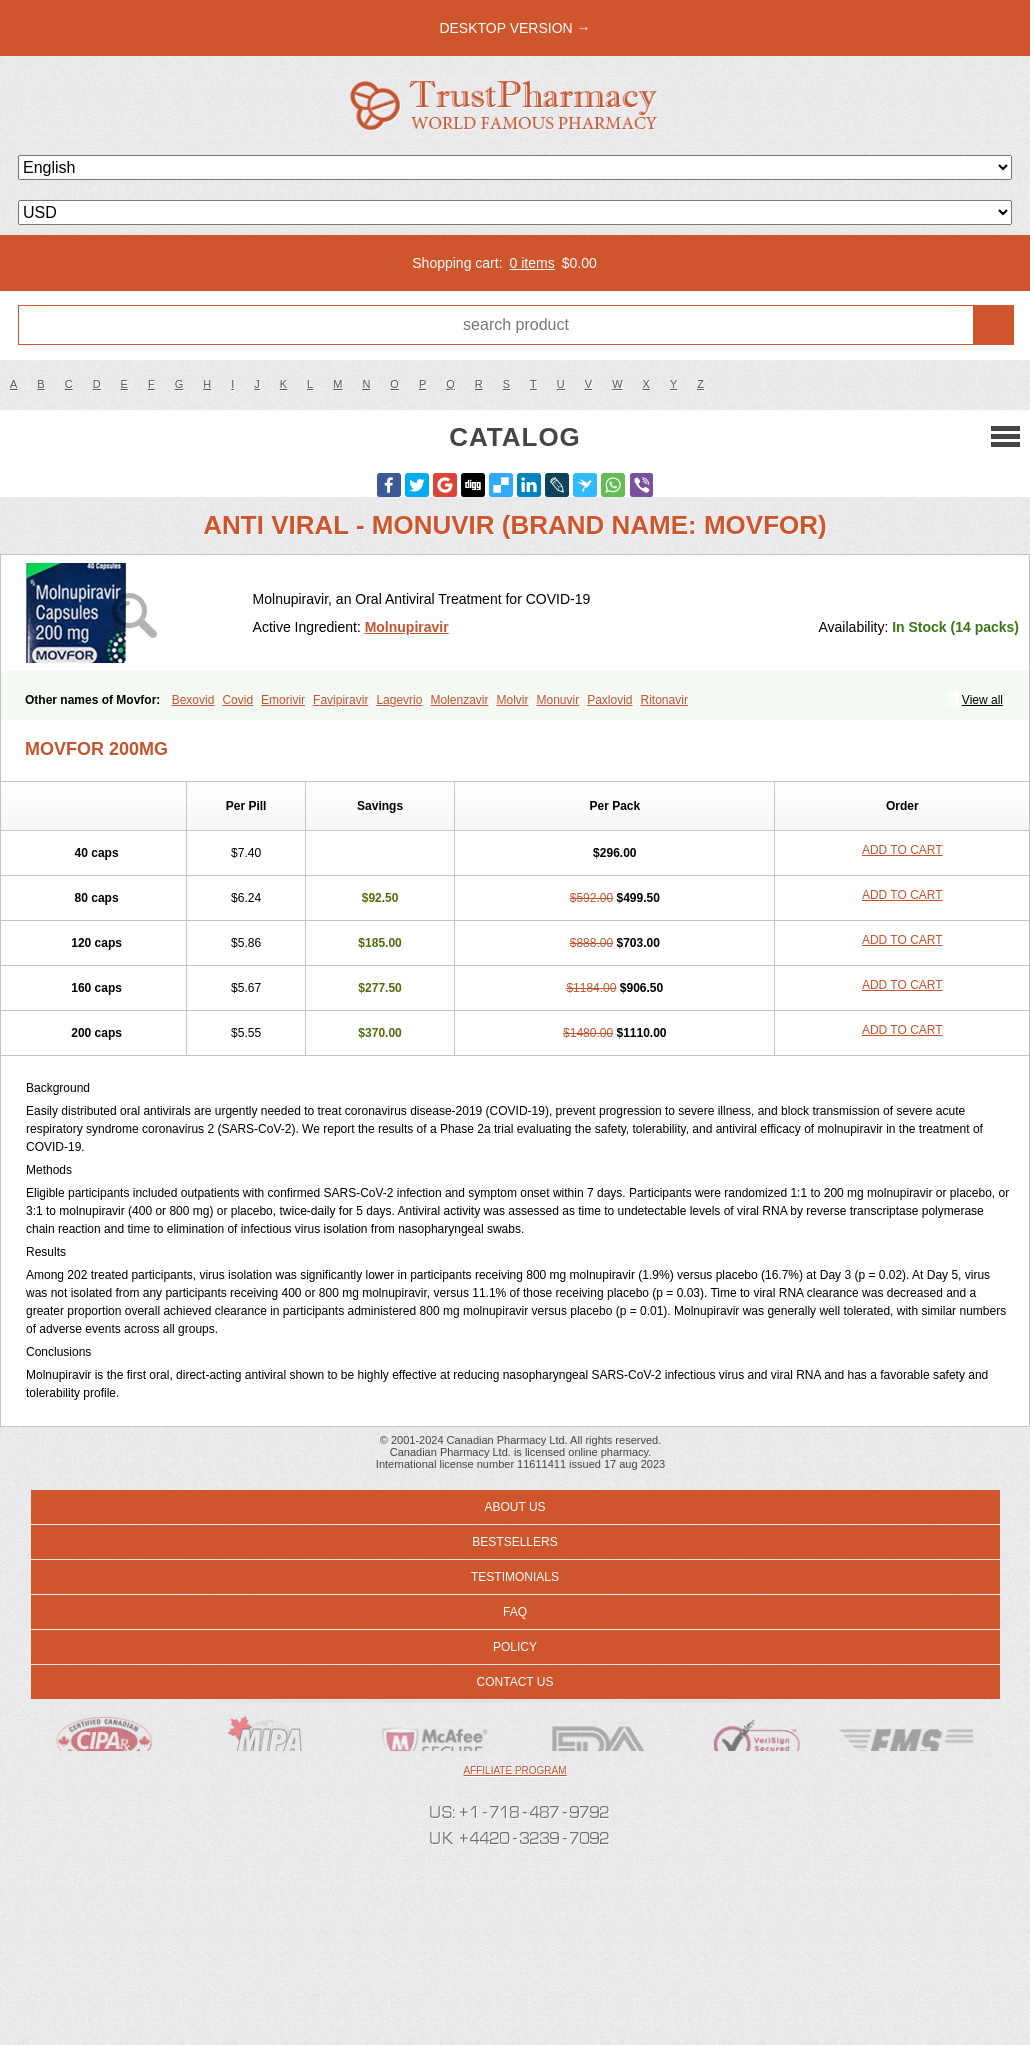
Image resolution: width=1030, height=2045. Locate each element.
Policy (515, 1647)
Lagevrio (399, 700)
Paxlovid (609, 700)
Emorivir (283, 700)
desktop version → (514, 28)
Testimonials (515, 1577)
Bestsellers (514, 1542)
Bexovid (193, 700)
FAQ (515, 1612)
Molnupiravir (407, 627)
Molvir (512, 700)
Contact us (515, 1682)
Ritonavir (664, 700)
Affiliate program (514, 1770)
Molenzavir (459, 700)
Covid (237, 700)
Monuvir (557, 700)
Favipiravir (340, 700)
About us (514, 1507)
